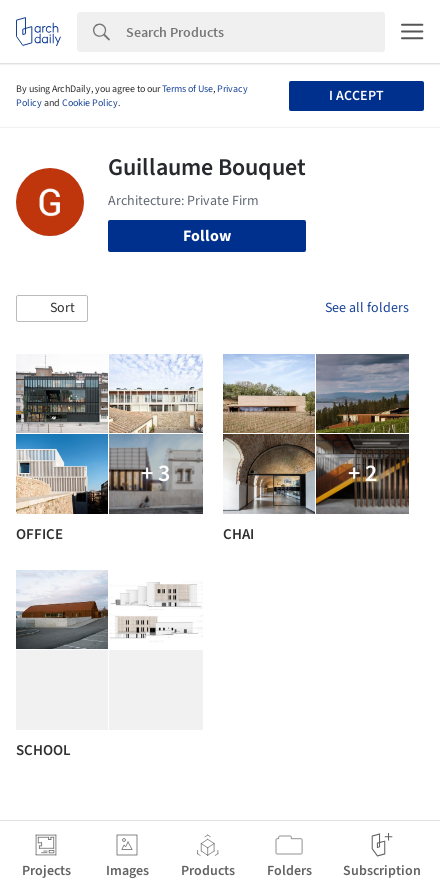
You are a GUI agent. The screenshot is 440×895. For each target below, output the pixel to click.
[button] (52, 309)
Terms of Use (187, 89)
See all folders (367, 308)
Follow (207, 236)
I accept (356, 96)
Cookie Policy (90, 103)
